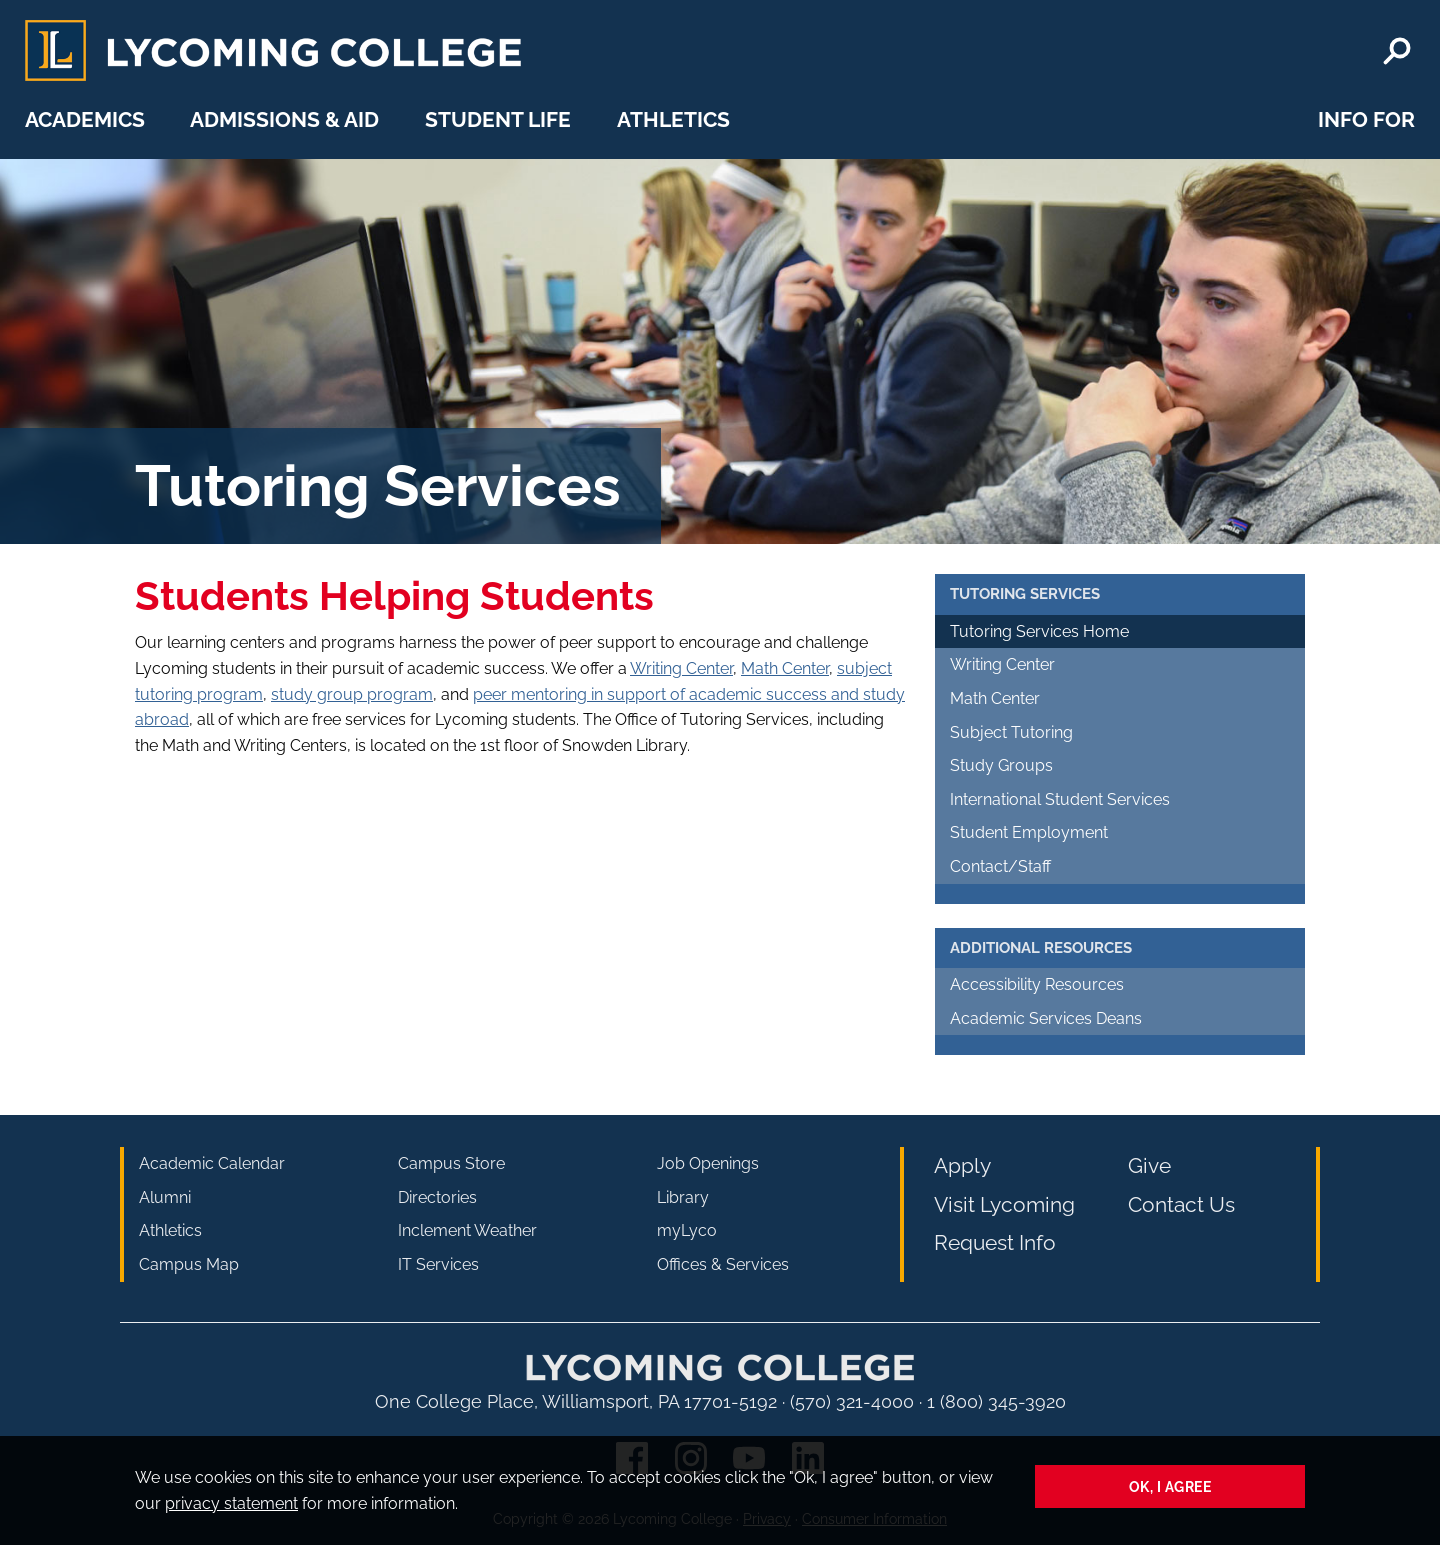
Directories (437, 1197)
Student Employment (1029, 832)
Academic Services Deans (1046, 1018)
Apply (962, 1165)
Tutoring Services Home (1039, 631)
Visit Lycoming (1004, 1204)
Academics (85, 119)
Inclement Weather (467, 1230)
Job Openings (708, 1163)
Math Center (785, 668)
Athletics (673, 119)
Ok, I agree (1170, 1486)
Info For (1366, 119)
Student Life (498, 119)
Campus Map (189, 1264)
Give (1149, 1165)
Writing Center (681, 668)
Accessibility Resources (1037, 984)
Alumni (165, 1197)
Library (683, 1197)
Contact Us (1181, 1204)
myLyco (687, 1230)
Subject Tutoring (1011, 732)
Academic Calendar (212, 1163)
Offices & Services (723, 1264)
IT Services (438, 1264)
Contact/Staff (1000, 866)
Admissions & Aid (284, 119)
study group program (352, 694)
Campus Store (451, 1163)
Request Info (995, 1242)
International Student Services (1060, 799)
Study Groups (1001, 765)
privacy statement (231, 1503)
